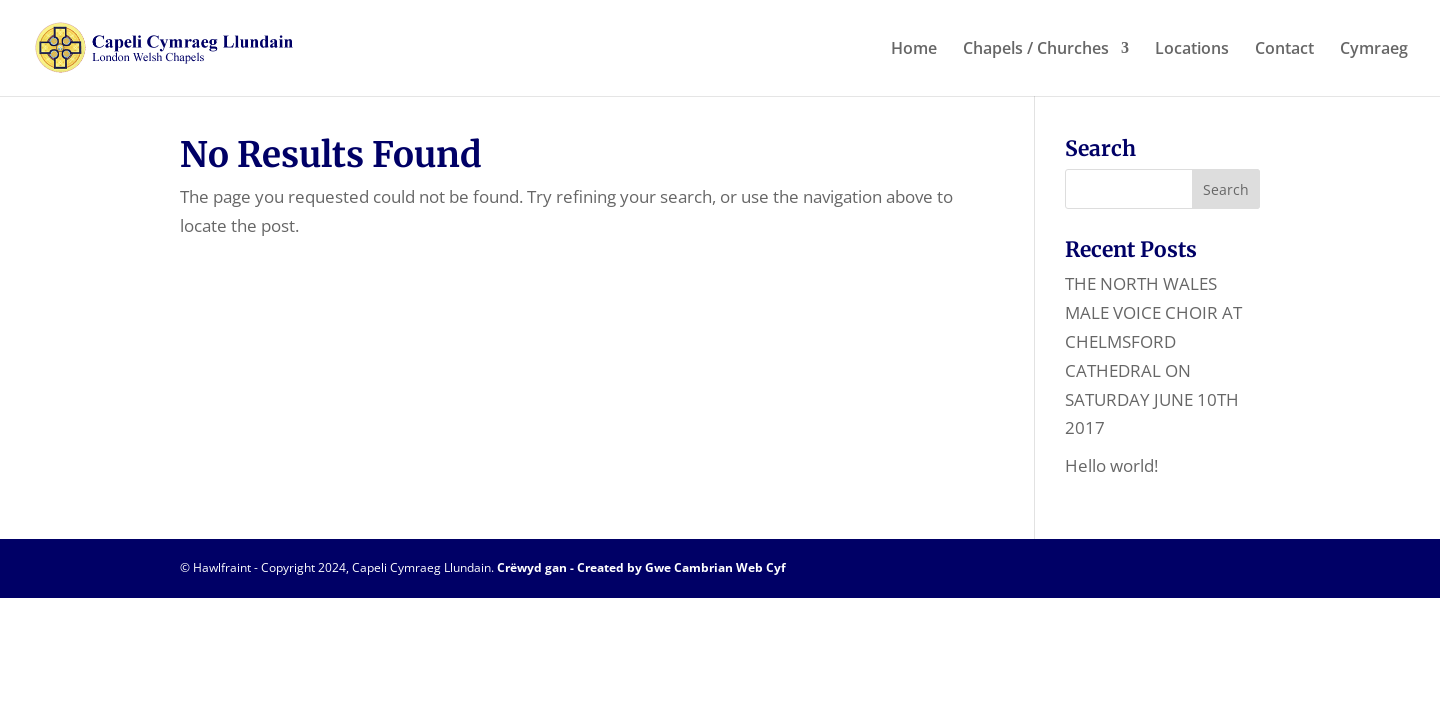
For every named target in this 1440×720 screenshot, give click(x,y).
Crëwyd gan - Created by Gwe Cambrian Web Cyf (641, 567)
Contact (1284, 50)
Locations (1192, 50)
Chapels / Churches (1036, 50)
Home (914, 50)
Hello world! (1111, 465)
